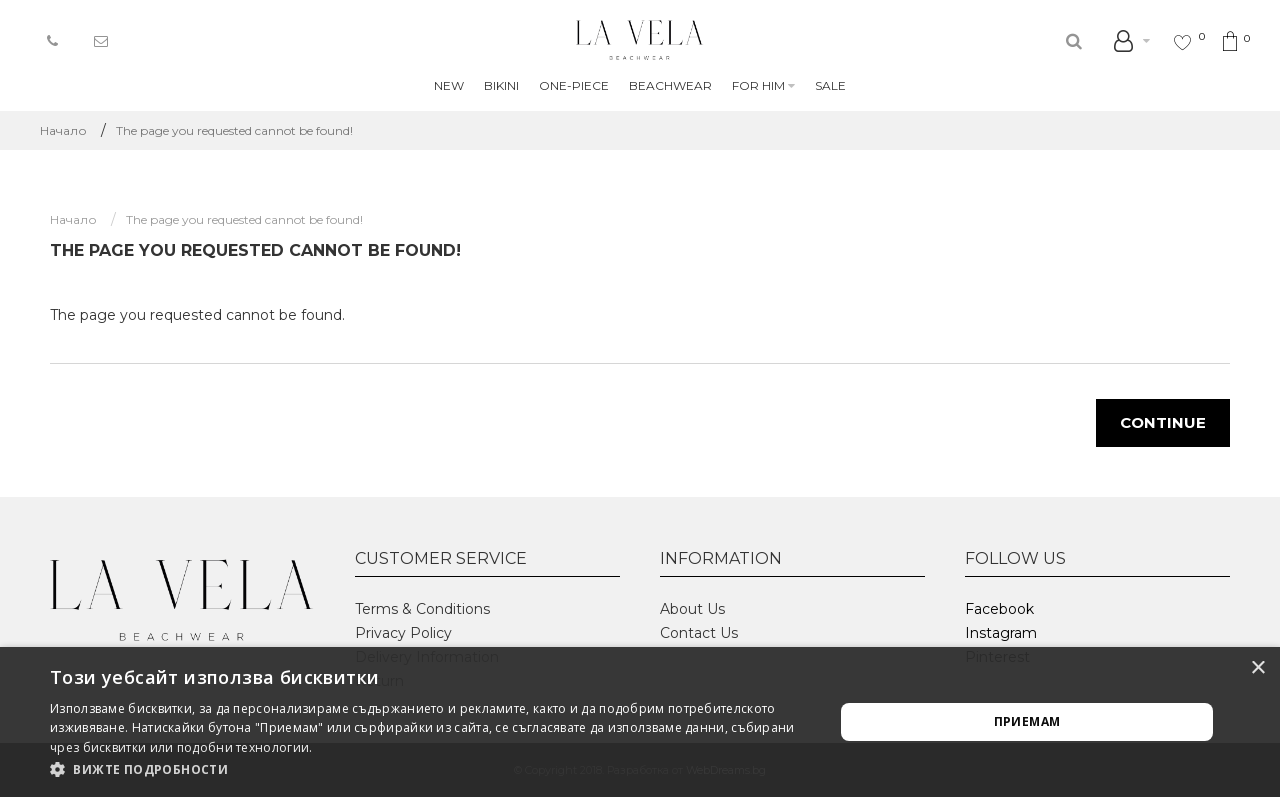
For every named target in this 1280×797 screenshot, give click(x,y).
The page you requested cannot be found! (234, 130)
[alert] (640, 722)
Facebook (999, 609)
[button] (430, 770)
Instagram (1001, 633)
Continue (1163, 422)
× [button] (1257, 668)
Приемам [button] (1027, 721)
